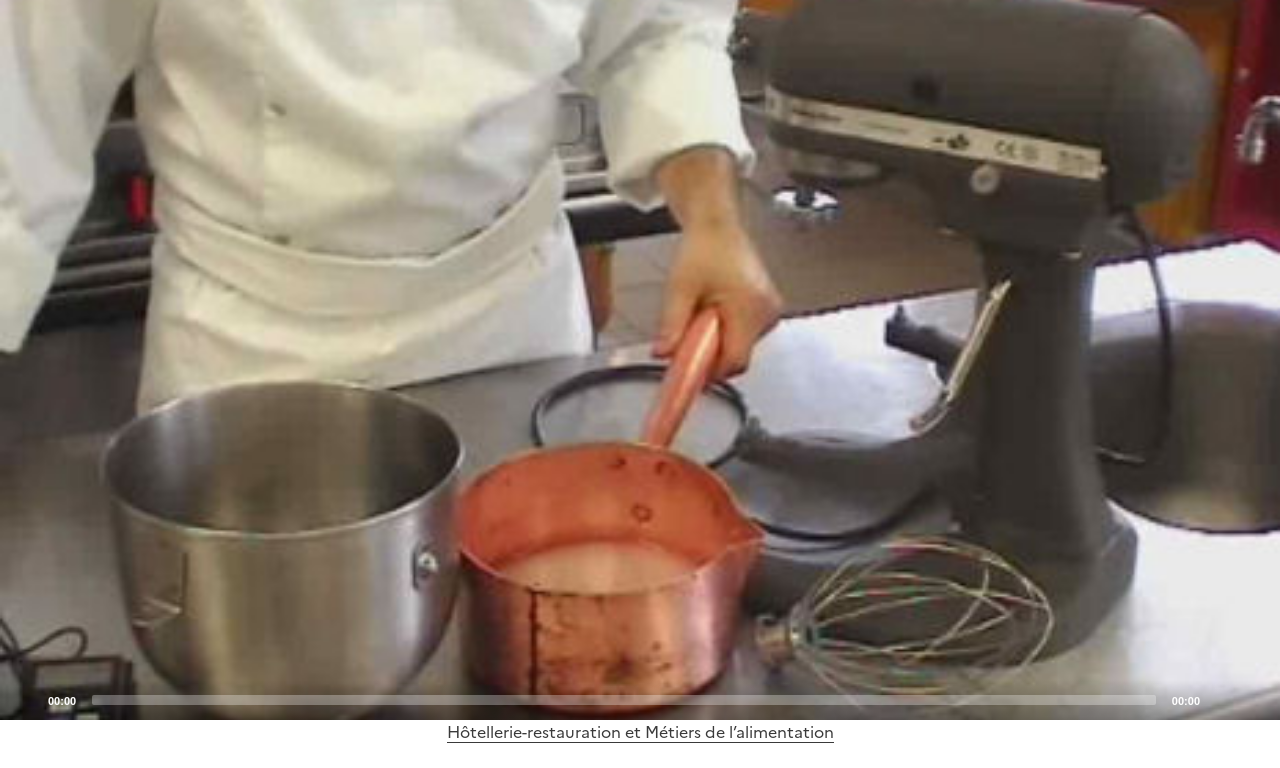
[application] (640, 360)
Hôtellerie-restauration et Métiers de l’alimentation (640, 732)
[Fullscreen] (1253, 699)
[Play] (640, 360)
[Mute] (1221, 699)
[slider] (624, 700)
